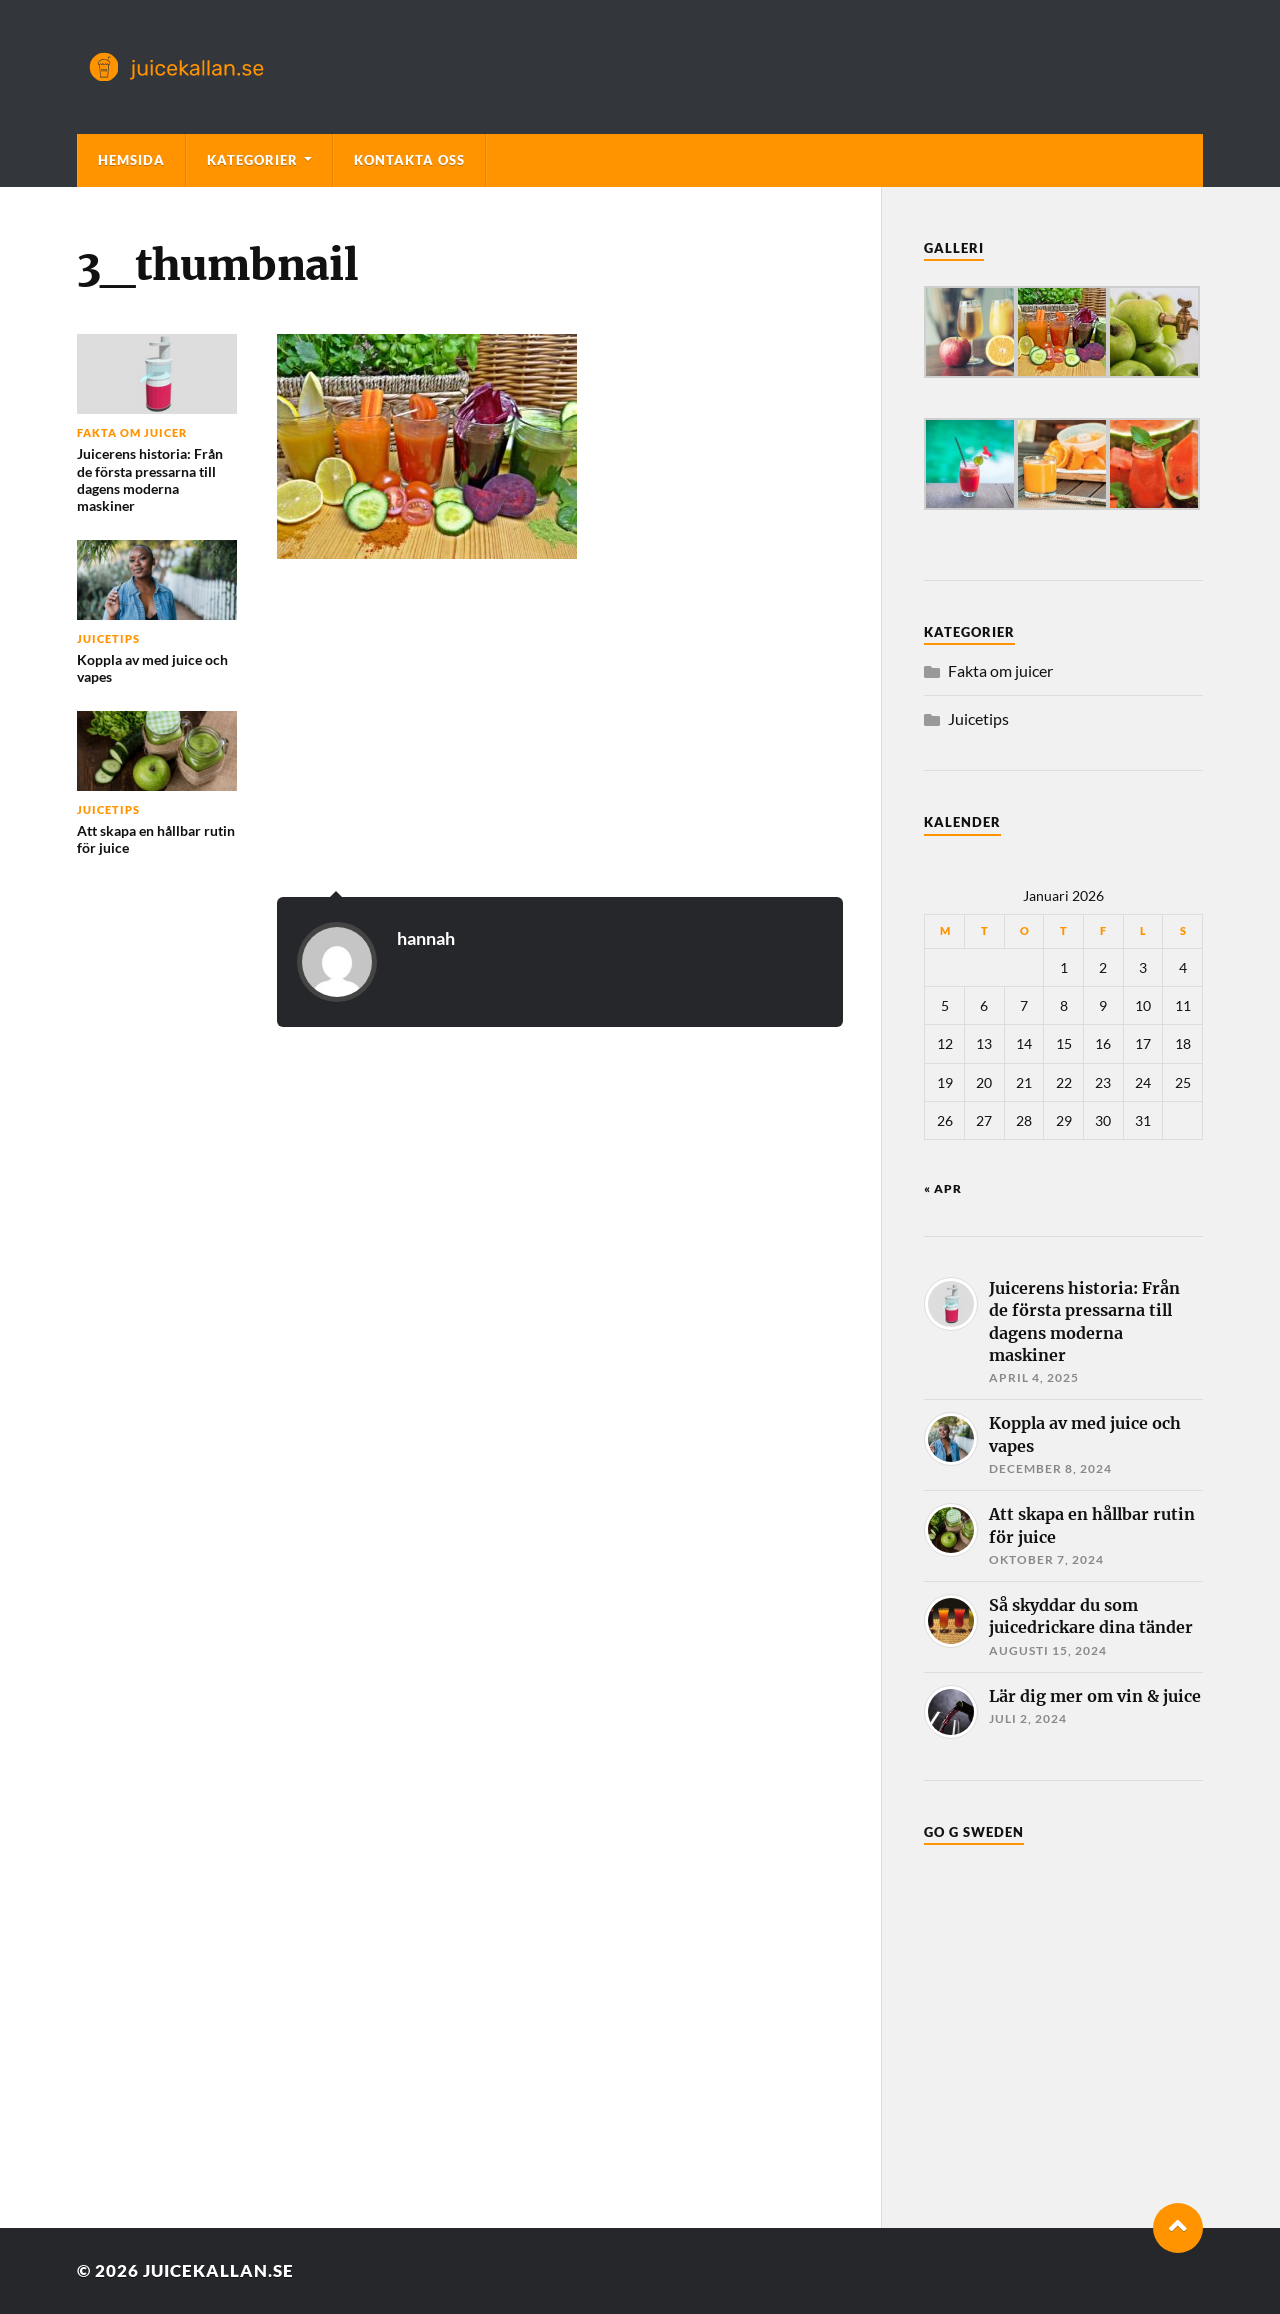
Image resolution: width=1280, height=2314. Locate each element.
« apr (943, 1188)
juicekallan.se (218, 2270)
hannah (426, 938)
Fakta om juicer (1000, 670)
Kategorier (252, 160)
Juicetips (978, 718)
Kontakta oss (409, 160)
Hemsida (131, 160)
